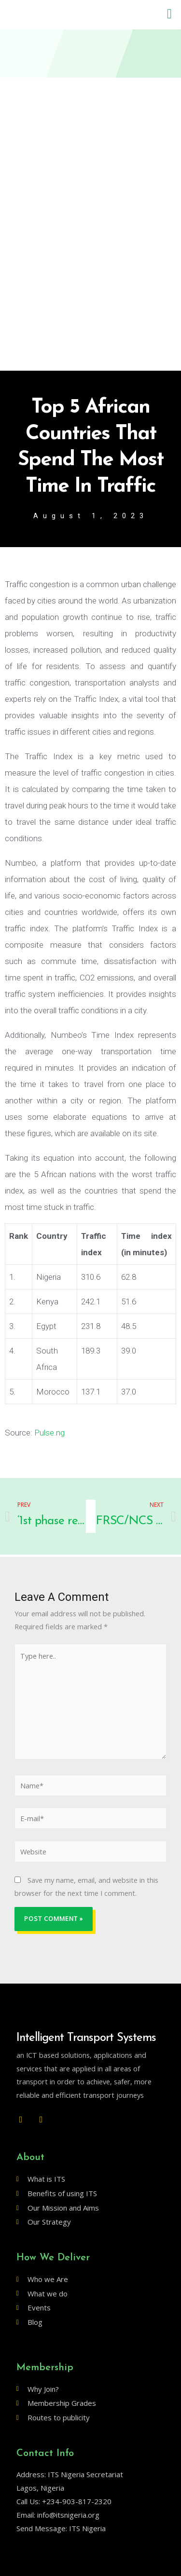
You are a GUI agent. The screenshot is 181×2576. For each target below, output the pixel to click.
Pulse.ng (49, 1432)
